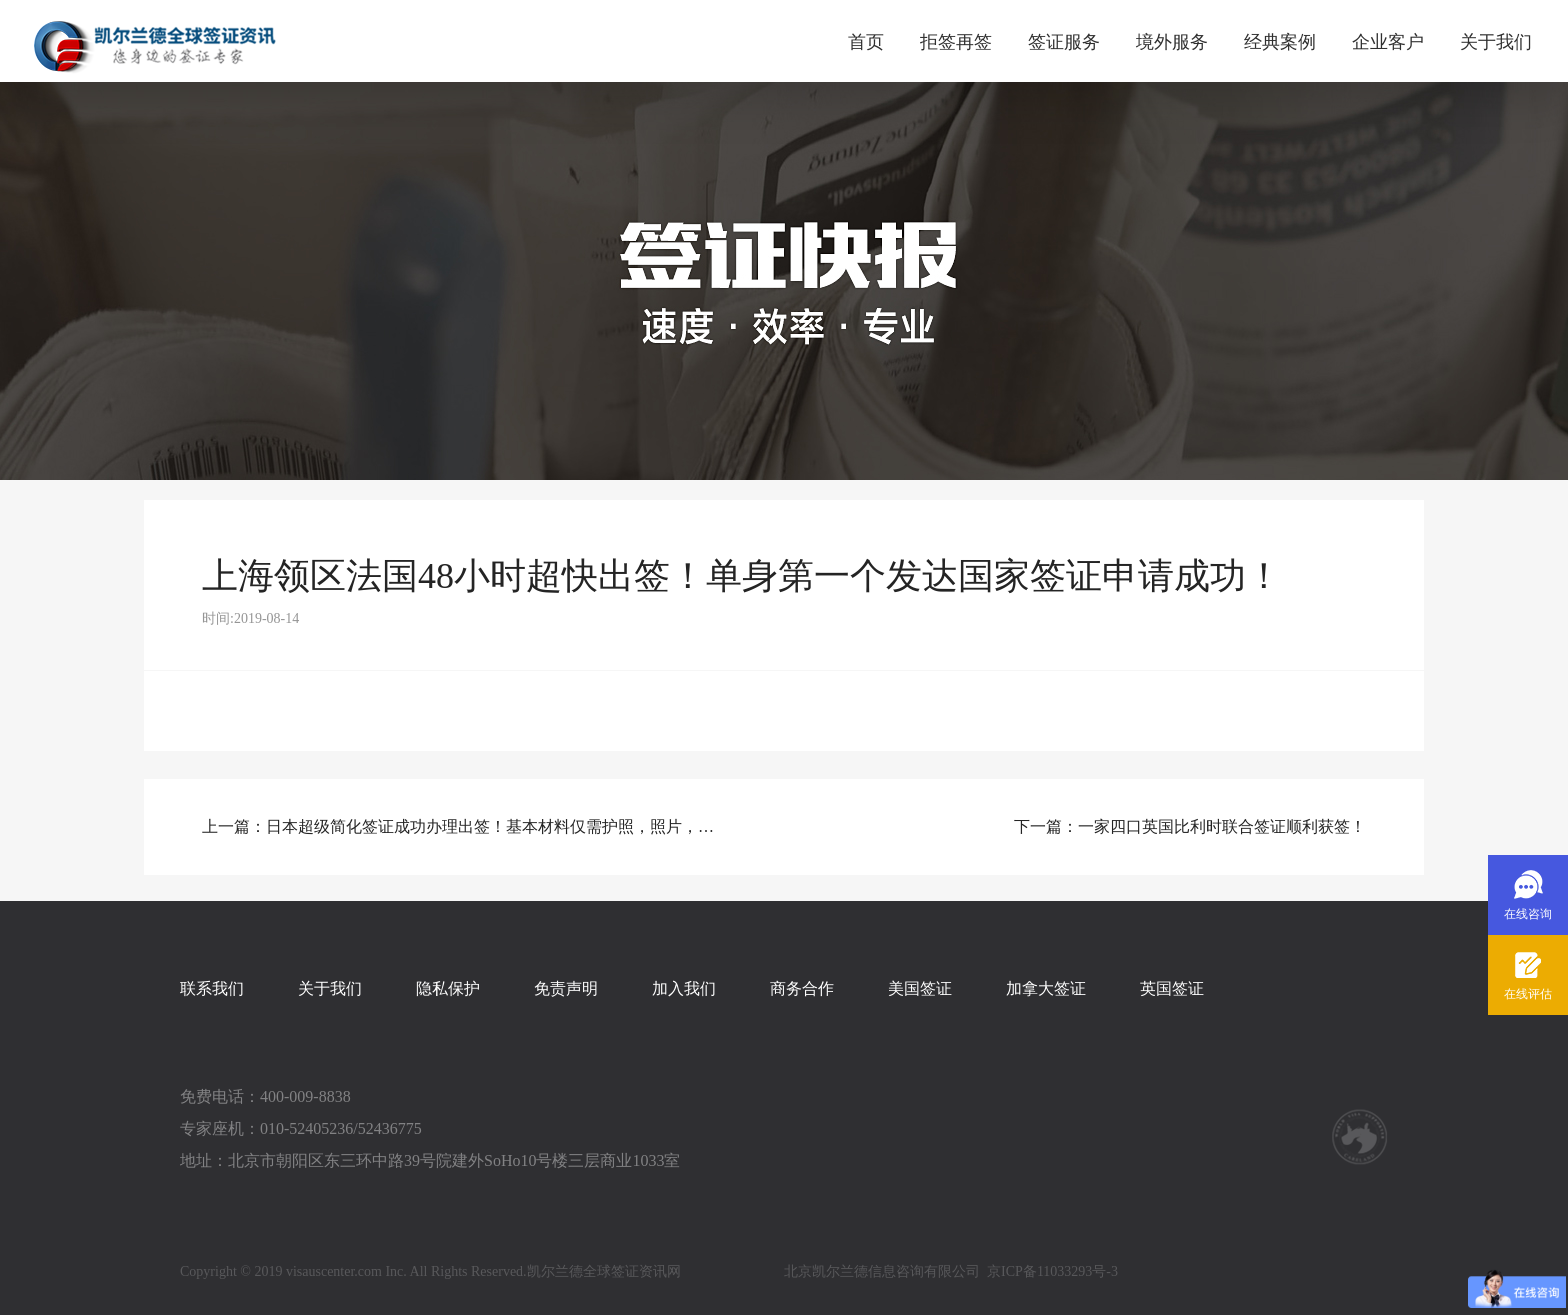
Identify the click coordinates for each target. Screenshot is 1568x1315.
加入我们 (684, 988)
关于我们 (1496, 42)
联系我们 (212, 988)
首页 (866, 42)
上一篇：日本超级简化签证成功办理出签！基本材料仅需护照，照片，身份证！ (464, 826)
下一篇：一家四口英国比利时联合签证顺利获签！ (1190, 826)
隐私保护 (448, 988)
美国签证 (920, 988)
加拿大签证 (1046, 988)
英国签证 (1172, 988)
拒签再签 (956, 42)
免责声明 (566, 988)
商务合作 (802, 988)
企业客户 (1388, 42)
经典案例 (1280, 42)
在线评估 (1528, 994)
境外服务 (1172, 42)
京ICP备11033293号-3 (1052, 1271)
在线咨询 (1528, 914)
